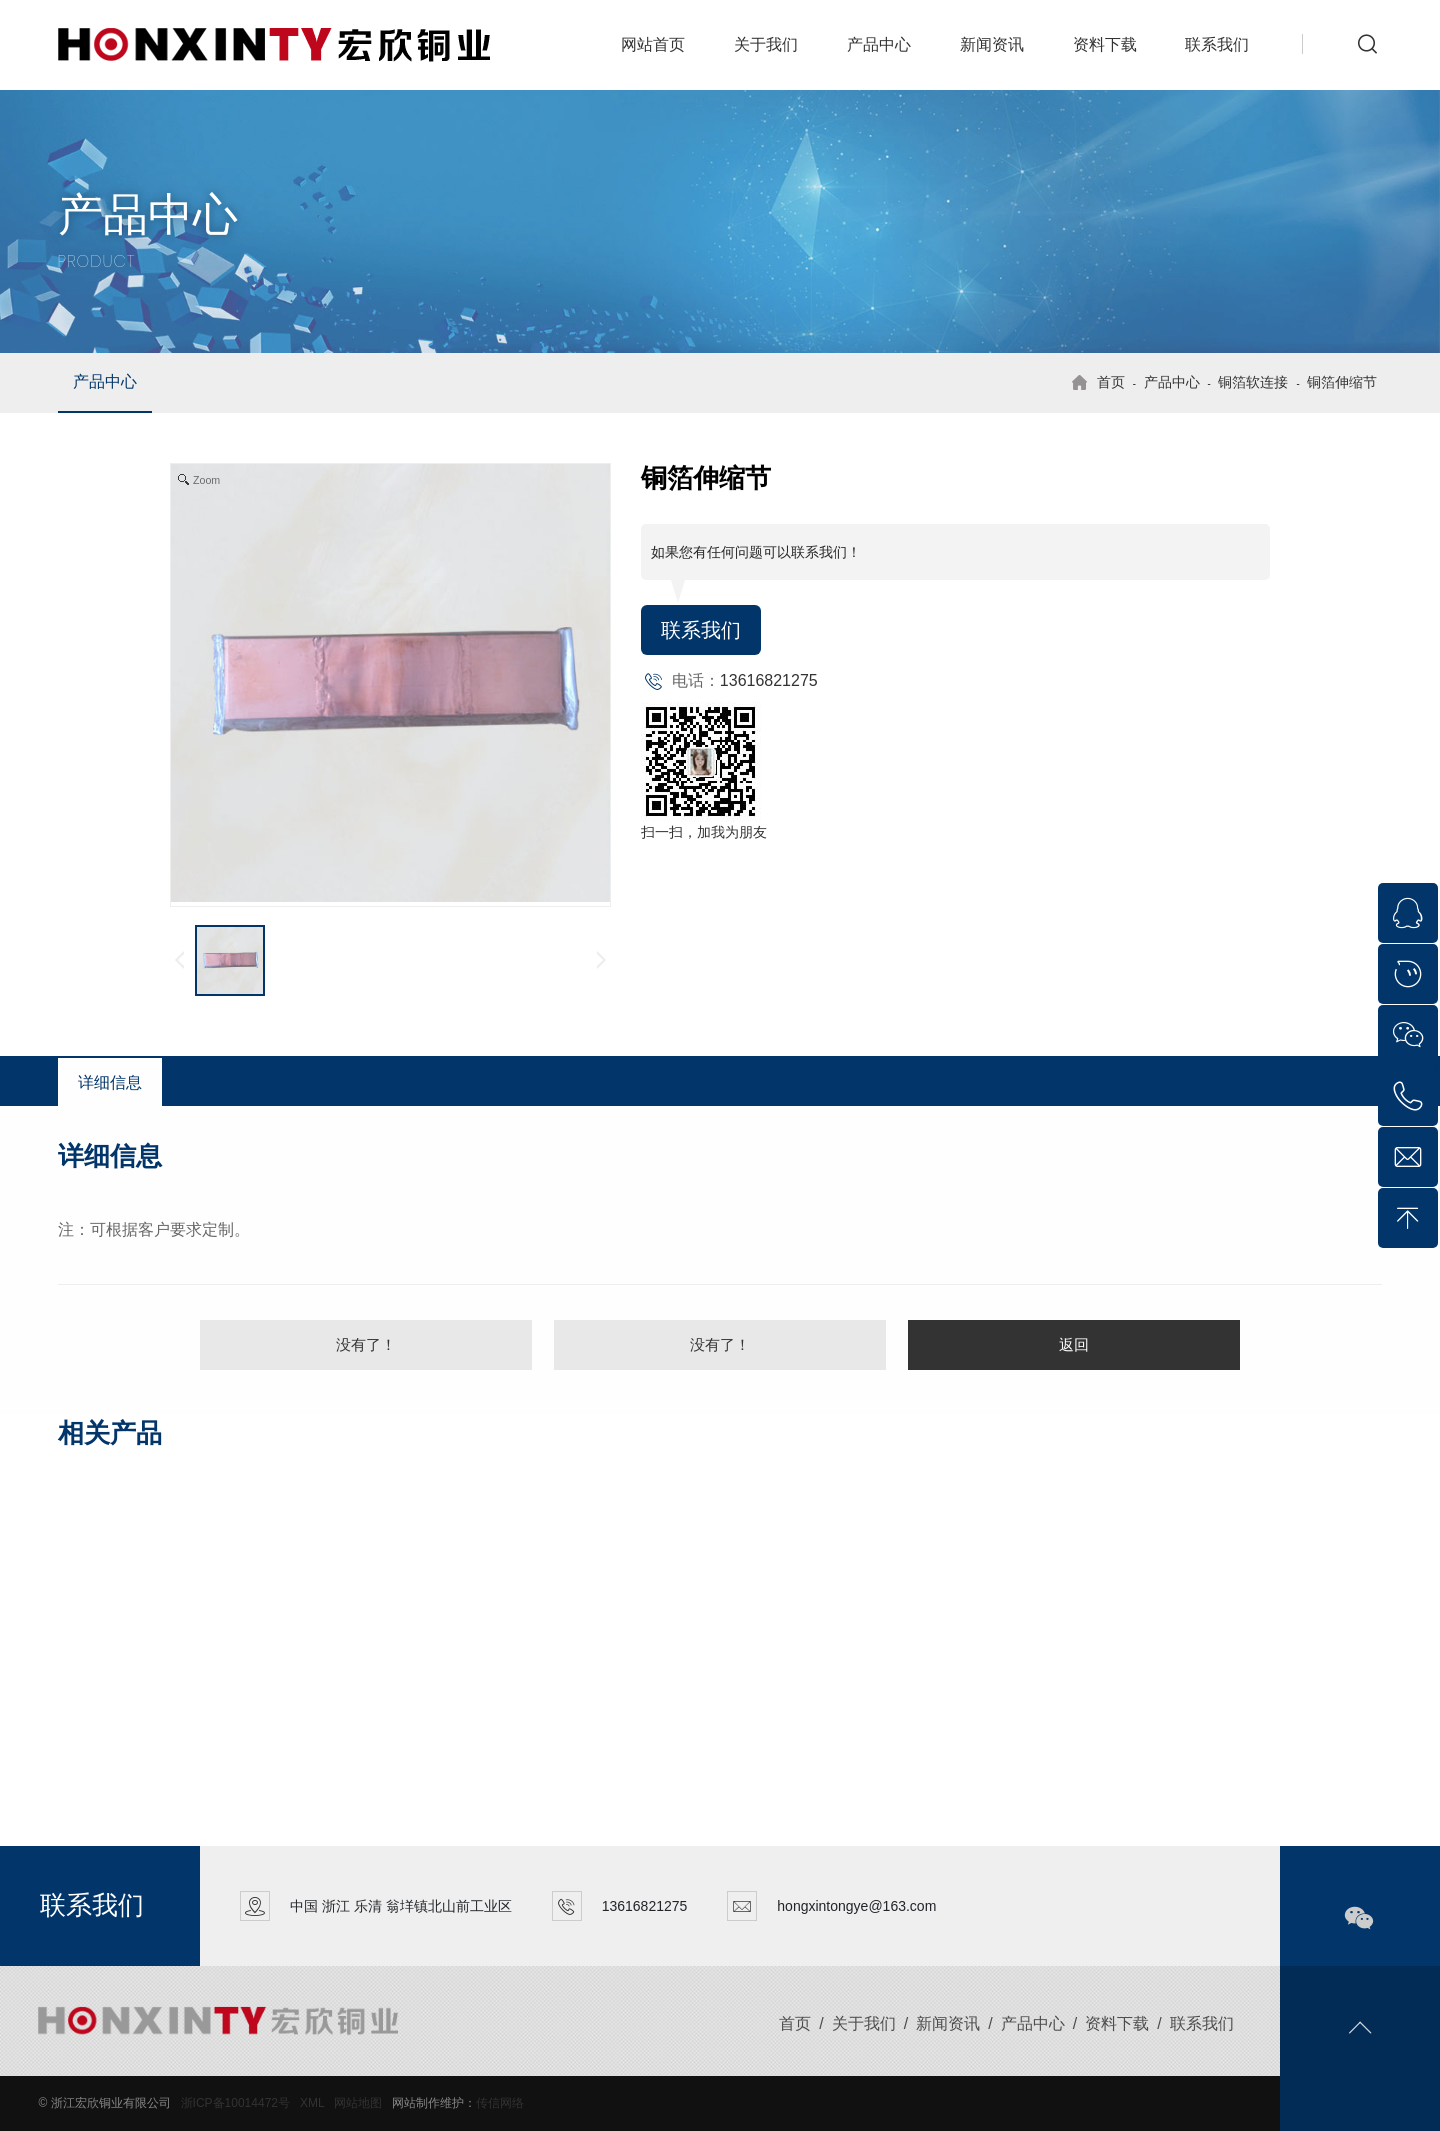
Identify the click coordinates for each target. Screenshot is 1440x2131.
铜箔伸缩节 (1342, 382)
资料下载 (1105, 44)
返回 (1074, 1344)
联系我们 (1217, 44)
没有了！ (366, 1344)
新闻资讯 (992, 44)
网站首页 (653, 44)
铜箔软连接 (1253, 382)
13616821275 (769, 680)
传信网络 (500, 2103)
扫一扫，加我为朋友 (704, 832)
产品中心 (879, 44)
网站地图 (358, 2103)
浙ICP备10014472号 (235, 2103)
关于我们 (766, 44)
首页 (1111, 382)
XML (312, 2103)
